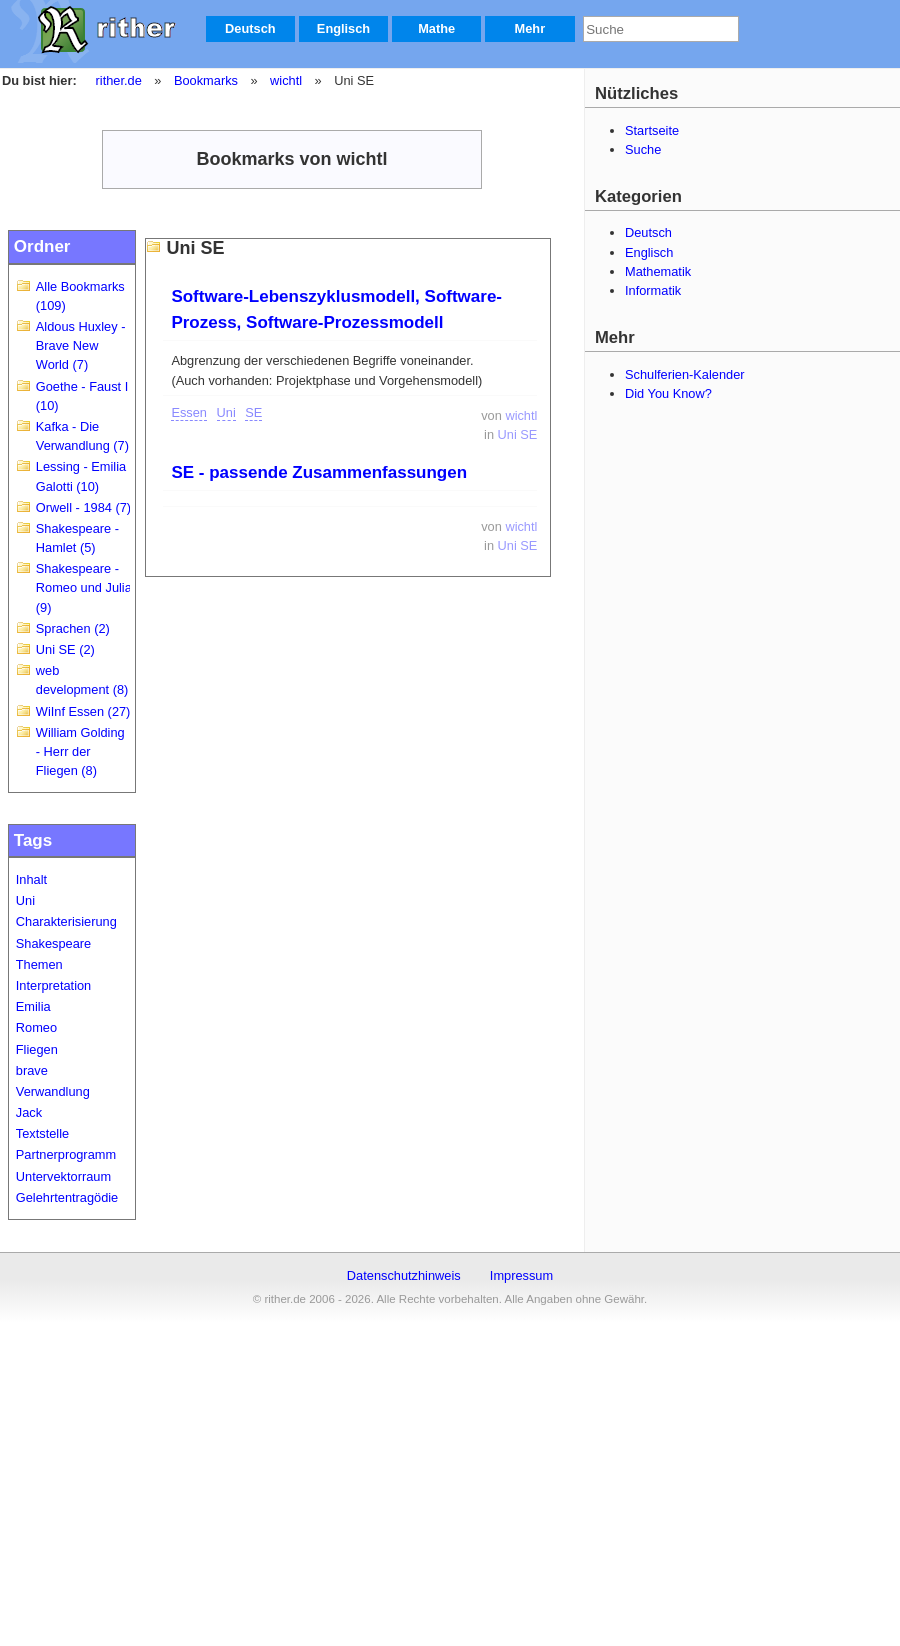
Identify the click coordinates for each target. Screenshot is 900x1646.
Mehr (530, 28)
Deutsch (250, 28)
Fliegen (37, 1049)
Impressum (521, 1275)
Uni (25, 900)
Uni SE (518, 434)
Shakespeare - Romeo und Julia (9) (84, 587)
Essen (189, 412)
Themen (39, 964)
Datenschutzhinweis (404, 1275)
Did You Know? (668, 393)
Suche (643, 149)
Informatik (653, 290)
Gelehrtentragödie (67, 1197)
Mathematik (658, 271)
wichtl (286, 80)
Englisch (343, 28)
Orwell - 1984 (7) (83, 507)
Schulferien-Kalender (685, 374)
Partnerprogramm (66, 1154)
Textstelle (42, 1133)
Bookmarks (206, 80)
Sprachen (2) (73, 628)
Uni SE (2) (65, 649)
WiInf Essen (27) (83, 711)
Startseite (652, 130)
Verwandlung (53, 1091)
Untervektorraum (63, 1176)
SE (253, 412)
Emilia (33, 1006)
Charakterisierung (66, 921)
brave (32, 1070)
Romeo (36, 1027)
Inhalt (31, 879)
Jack (29, 1112)
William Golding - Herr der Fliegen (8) (80, 751)
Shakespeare (53, 943)
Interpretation (53, 985)
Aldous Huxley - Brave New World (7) (81, 345)
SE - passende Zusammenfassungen (319, 472)
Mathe (436, 28)
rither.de (119, 80)
